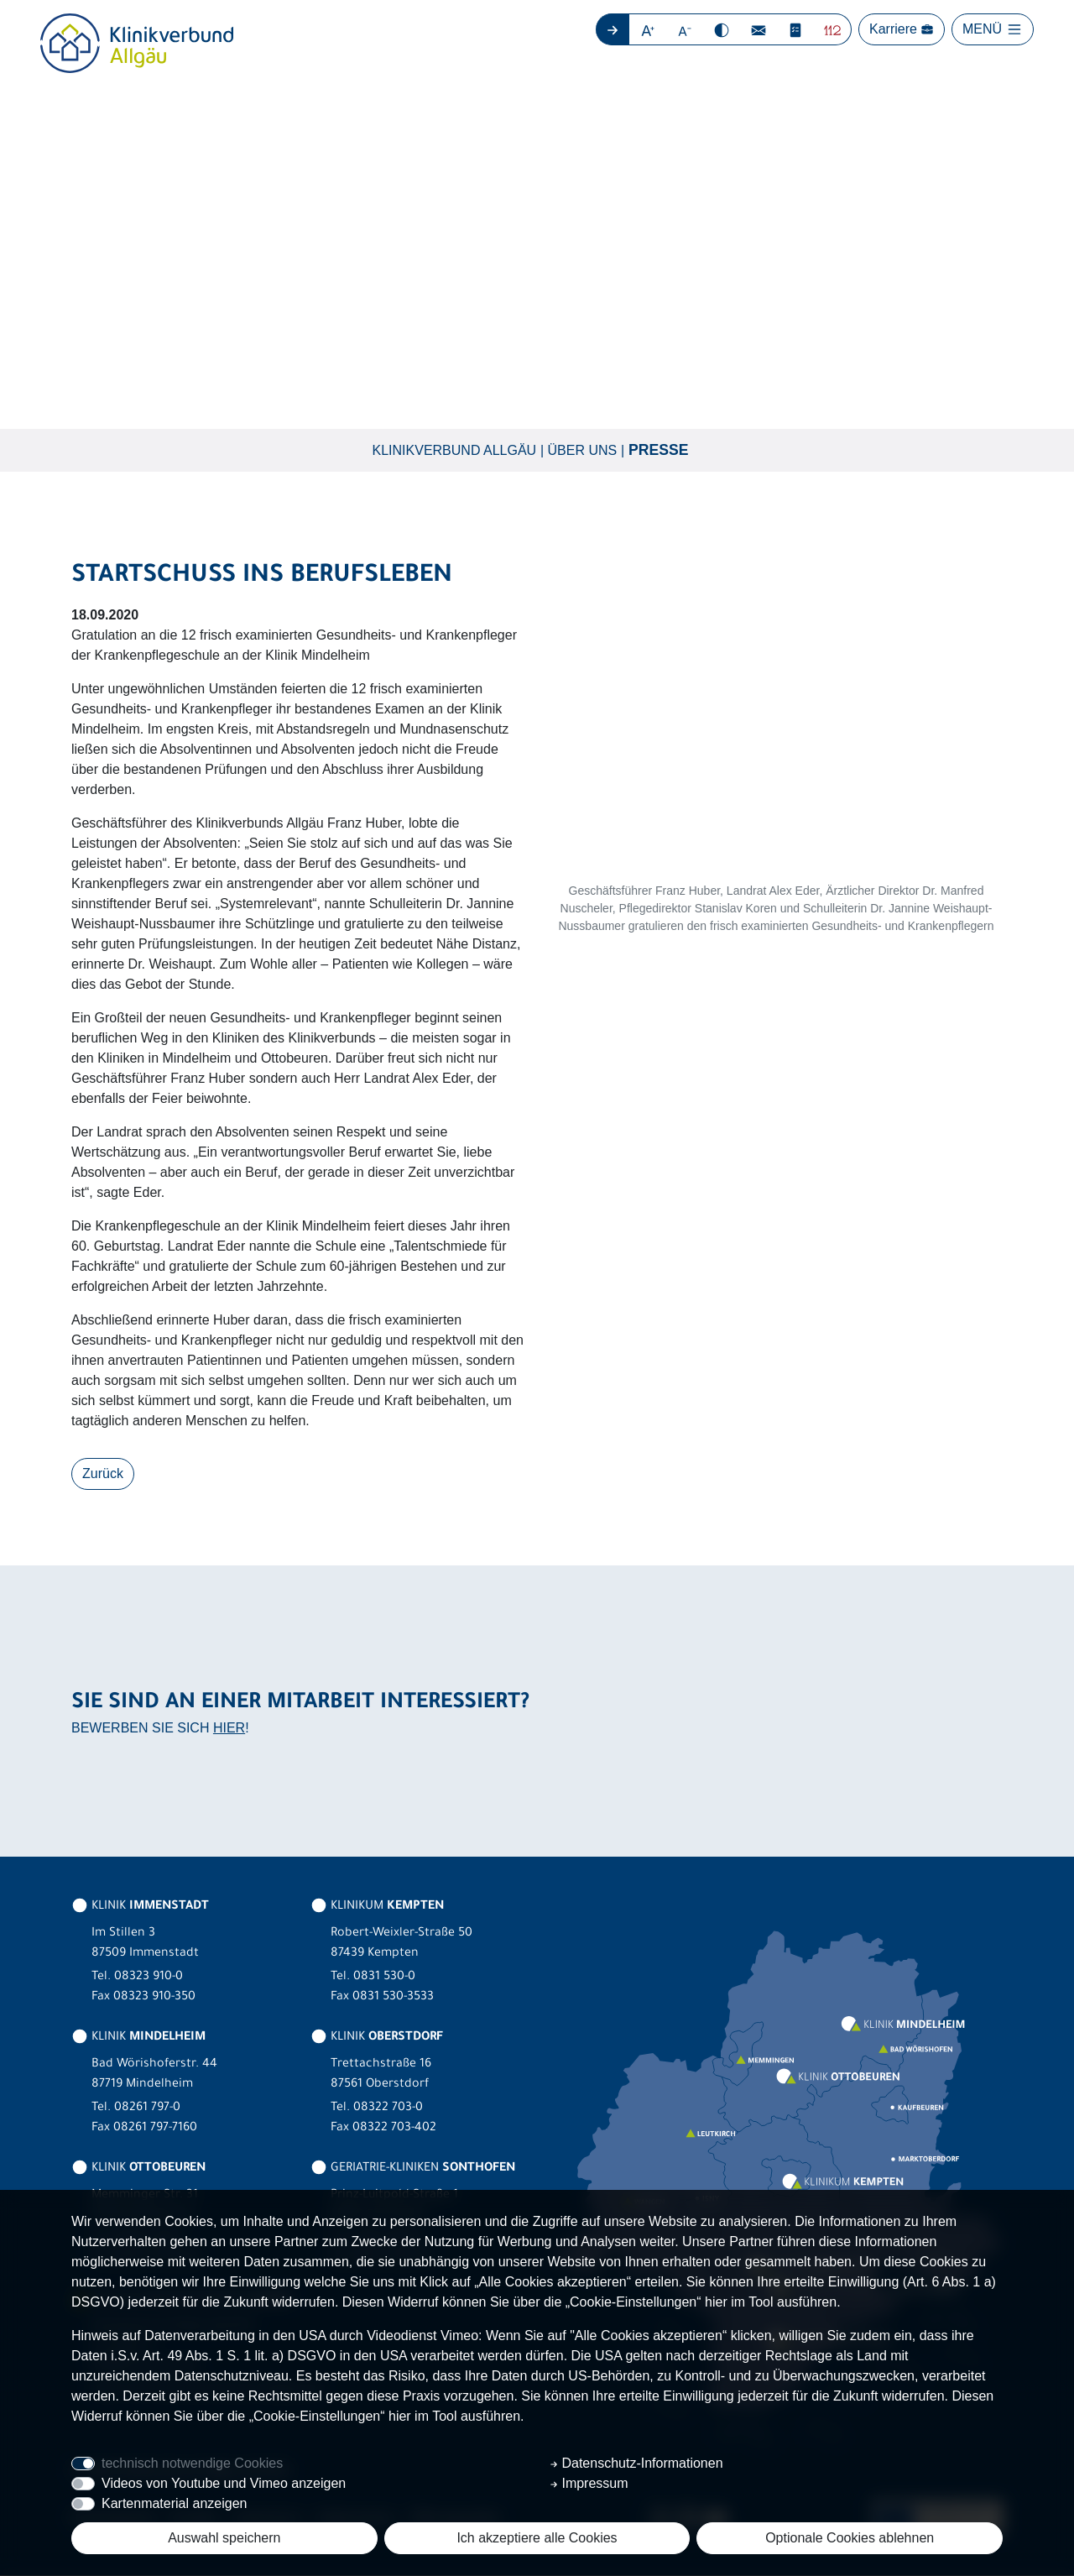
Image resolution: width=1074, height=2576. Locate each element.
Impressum (589, 2483)
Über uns (583, 450)
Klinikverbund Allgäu (455, 450)
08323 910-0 (148, 1978)
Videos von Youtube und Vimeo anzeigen (224, 2483)
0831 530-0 (384, 1978)
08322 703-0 (388, 2109)
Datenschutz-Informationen (636, 2463)
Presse (658, 450)
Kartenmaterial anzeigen (174, 2503)
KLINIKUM (377, 1908)
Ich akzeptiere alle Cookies (536, 2538)
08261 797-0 (147, 2109)
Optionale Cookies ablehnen (849, 2538)
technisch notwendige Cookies (192, 2463)
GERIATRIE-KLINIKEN (412, 2169)
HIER (229, 1729)
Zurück (102, 1474)
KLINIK (140, 1908)
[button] (648, 29)
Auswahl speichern (224, 2538)
